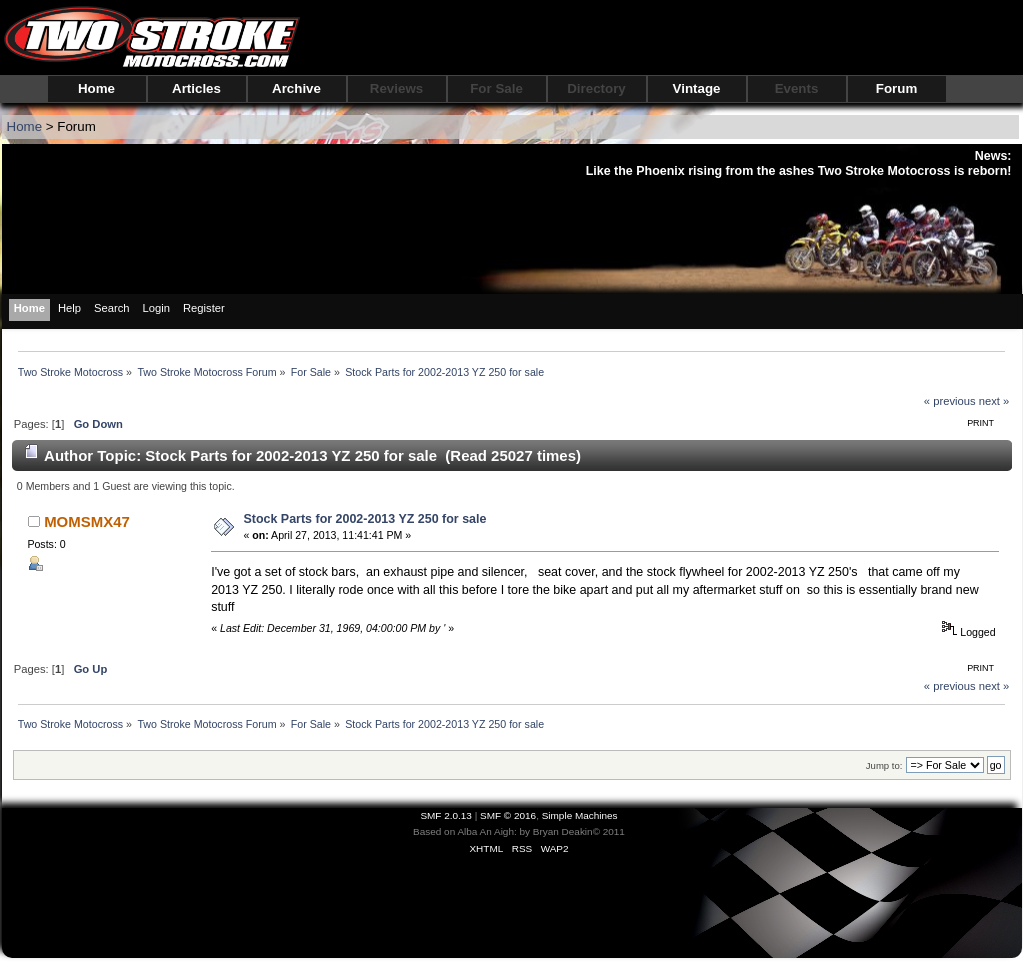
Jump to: (884, 765)
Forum (896, 88)
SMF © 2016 (508, 815)
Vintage (697, 88)
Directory (596, 88)
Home (96, 88)
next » (994, 401)
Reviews (396, 88)
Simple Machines (580, 815)
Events (797, 88)
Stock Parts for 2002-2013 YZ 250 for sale (364, 519)
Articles (196, 88)
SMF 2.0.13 (446, 815)
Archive (296, 88)
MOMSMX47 (87, 521)
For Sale (496, 88)
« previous (950, 401)
